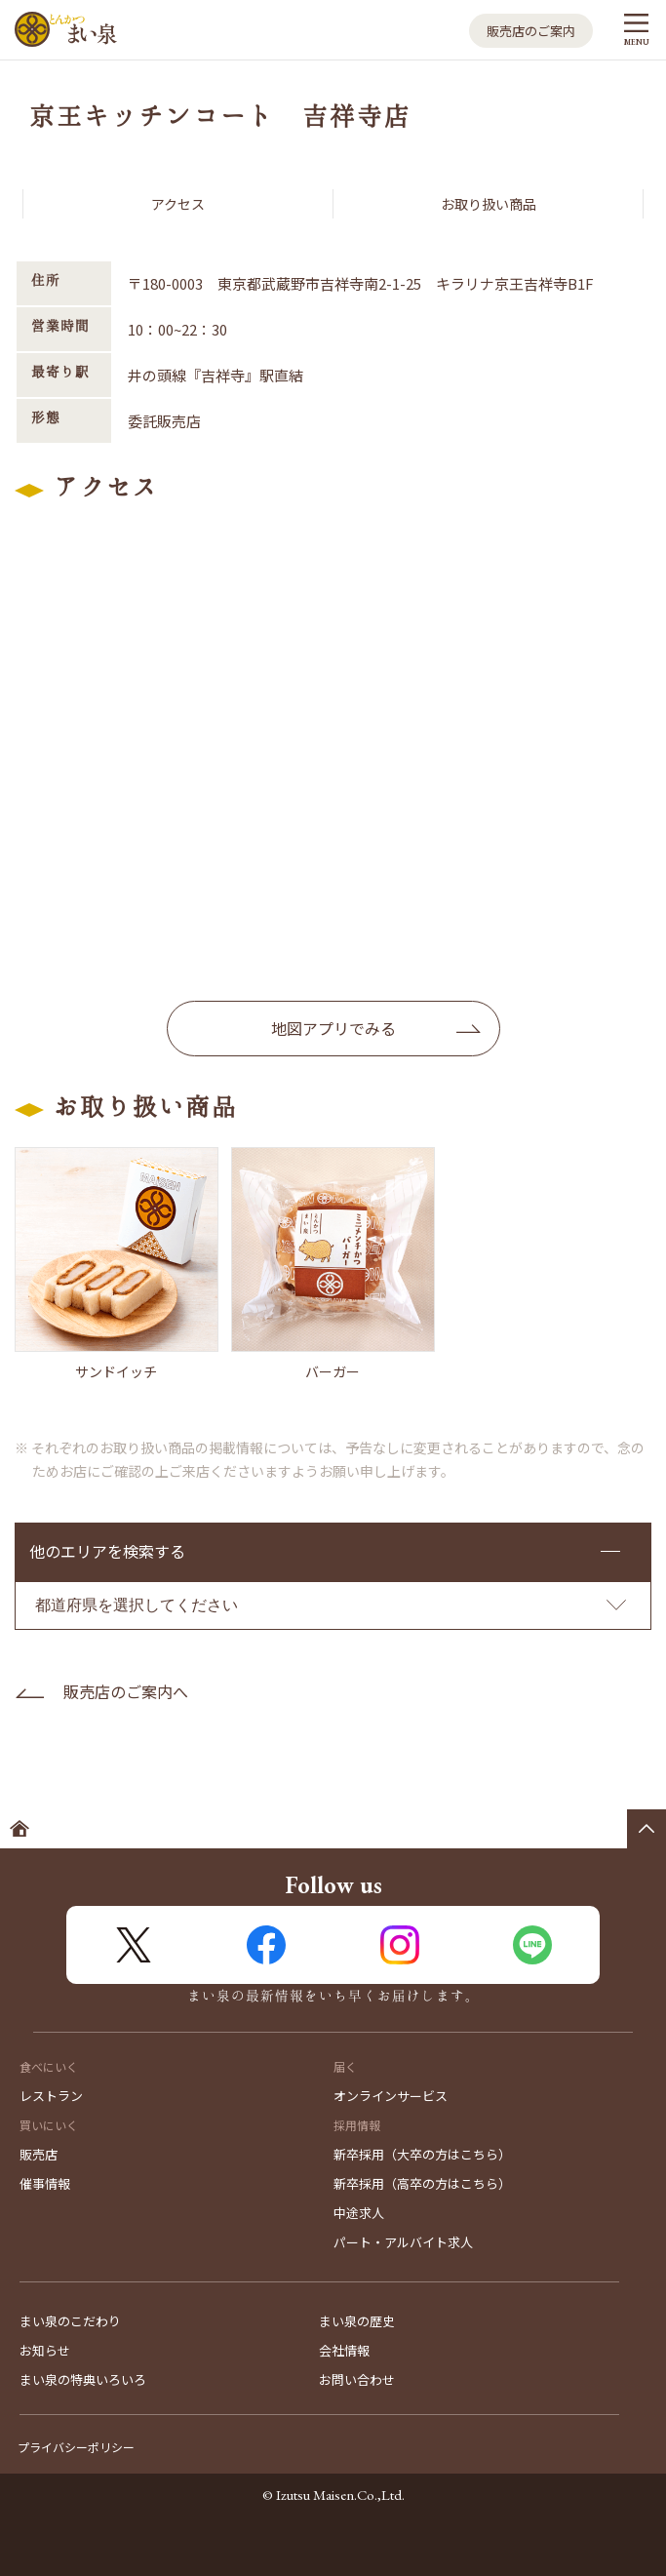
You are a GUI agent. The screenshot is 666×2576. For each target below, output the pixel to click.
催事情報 (45, 2183)
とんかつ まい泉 (66, 30)
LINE (532, 1944)
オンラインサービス (390, 2095)
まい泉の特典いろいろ (83, 2379)
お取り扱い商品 (488, 204)
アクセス (178, 204)
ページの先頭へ (646, 1828)
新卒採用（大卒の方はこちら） (422, 2154)
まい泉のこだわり (70, 2321)
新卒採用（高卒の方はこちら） (422, 2183)
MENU (636, 41)
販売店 (39, 2154)
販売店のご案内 (531, 30)
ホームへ (19, 1828)
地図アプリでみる (333, 1028)
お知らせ (45, 2350)
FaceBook (266, 1944)
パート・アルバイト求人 (403, 2242)
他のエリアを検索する (107, 1551)
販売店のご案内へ (125, 1691)
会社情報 (344, 2350)
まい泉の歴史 (357, 2321)
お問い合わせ (357, 2379)
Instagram (399, 1944)
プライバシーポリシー (76, 2446)
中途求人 (358, 2212)
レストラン (51, 2095)
